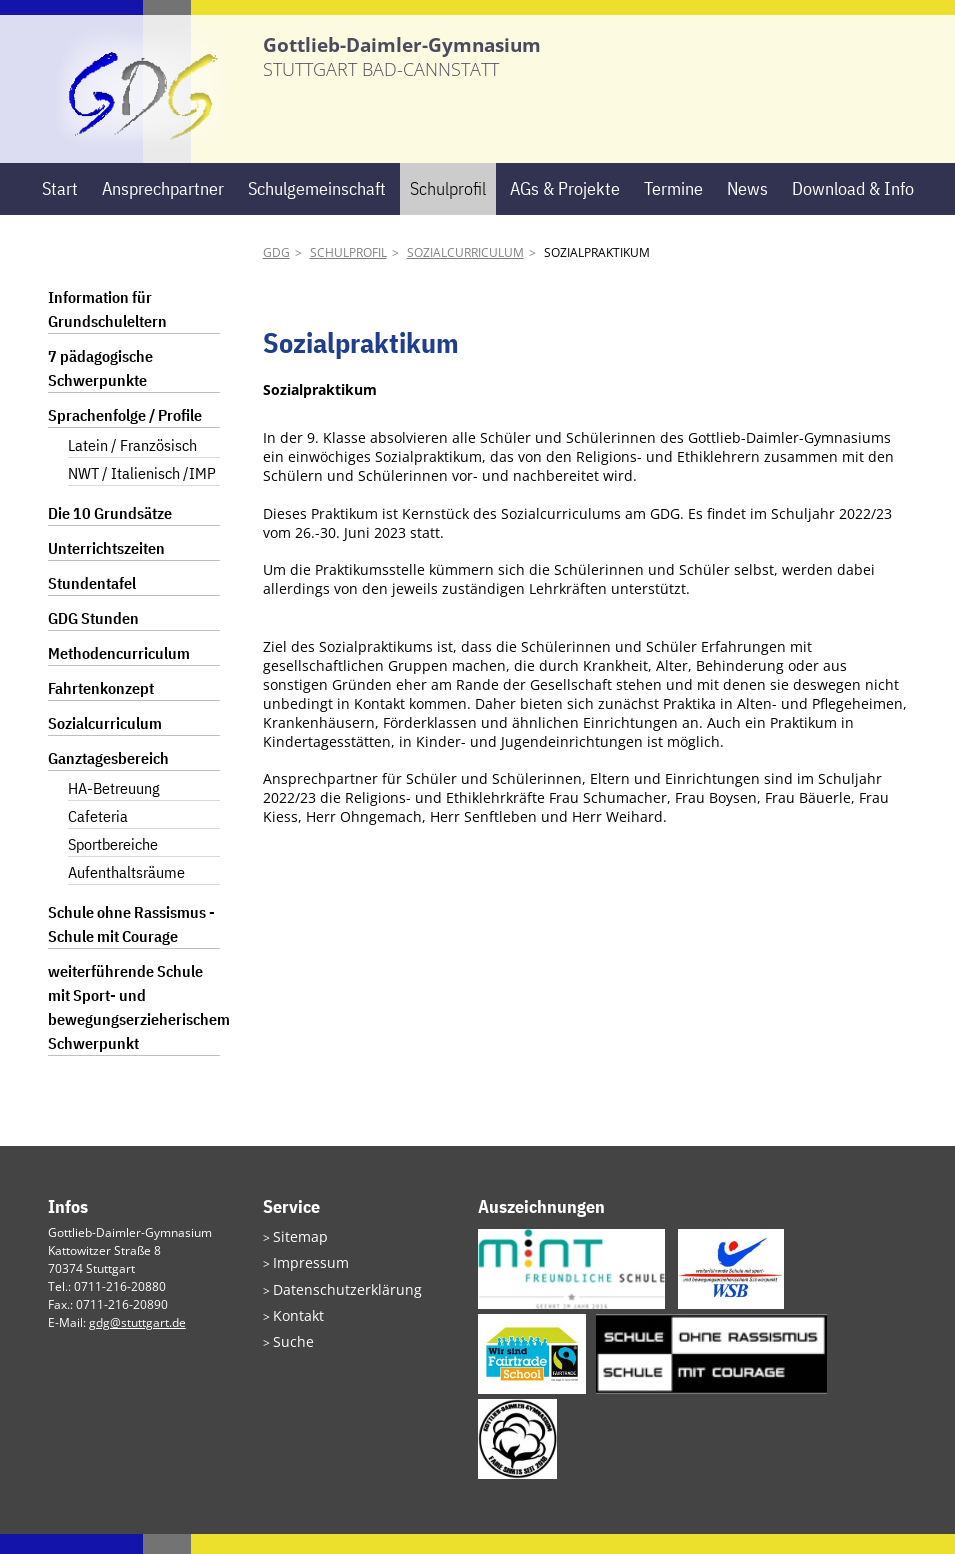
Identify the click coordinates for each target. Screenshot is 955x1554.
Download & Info (853, 208)
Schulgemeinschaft (317, 208)
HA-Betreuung (114, 809)
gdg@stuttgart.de (137, 1342)
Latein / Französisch (132, 466)
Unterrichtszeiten (106, 569)
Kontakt (294, 1327)
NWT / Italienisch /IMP (142, 494)
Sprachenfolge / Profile (125, 436)
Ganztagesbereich (108, 779)
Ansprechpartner (163, 208)
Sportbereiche (113, 865)
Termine (673, 208)
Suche (290, 1351)
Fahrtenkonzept (101, 709)
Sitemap (296, 1255)
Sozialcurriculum (465, 273)
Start (60, 208)
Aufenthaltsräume (126, 893)
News (747, 208)
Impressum (304, 1279)
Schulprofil (448, 208)
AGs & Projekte (565, 208)
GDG (276, 273)
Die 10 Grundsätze (110, 534)
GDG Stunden (93, 639)
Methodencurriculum (119, 674)
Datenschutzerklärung (335, 1303)
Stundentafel (92, 604)
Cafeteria (98, 837)
